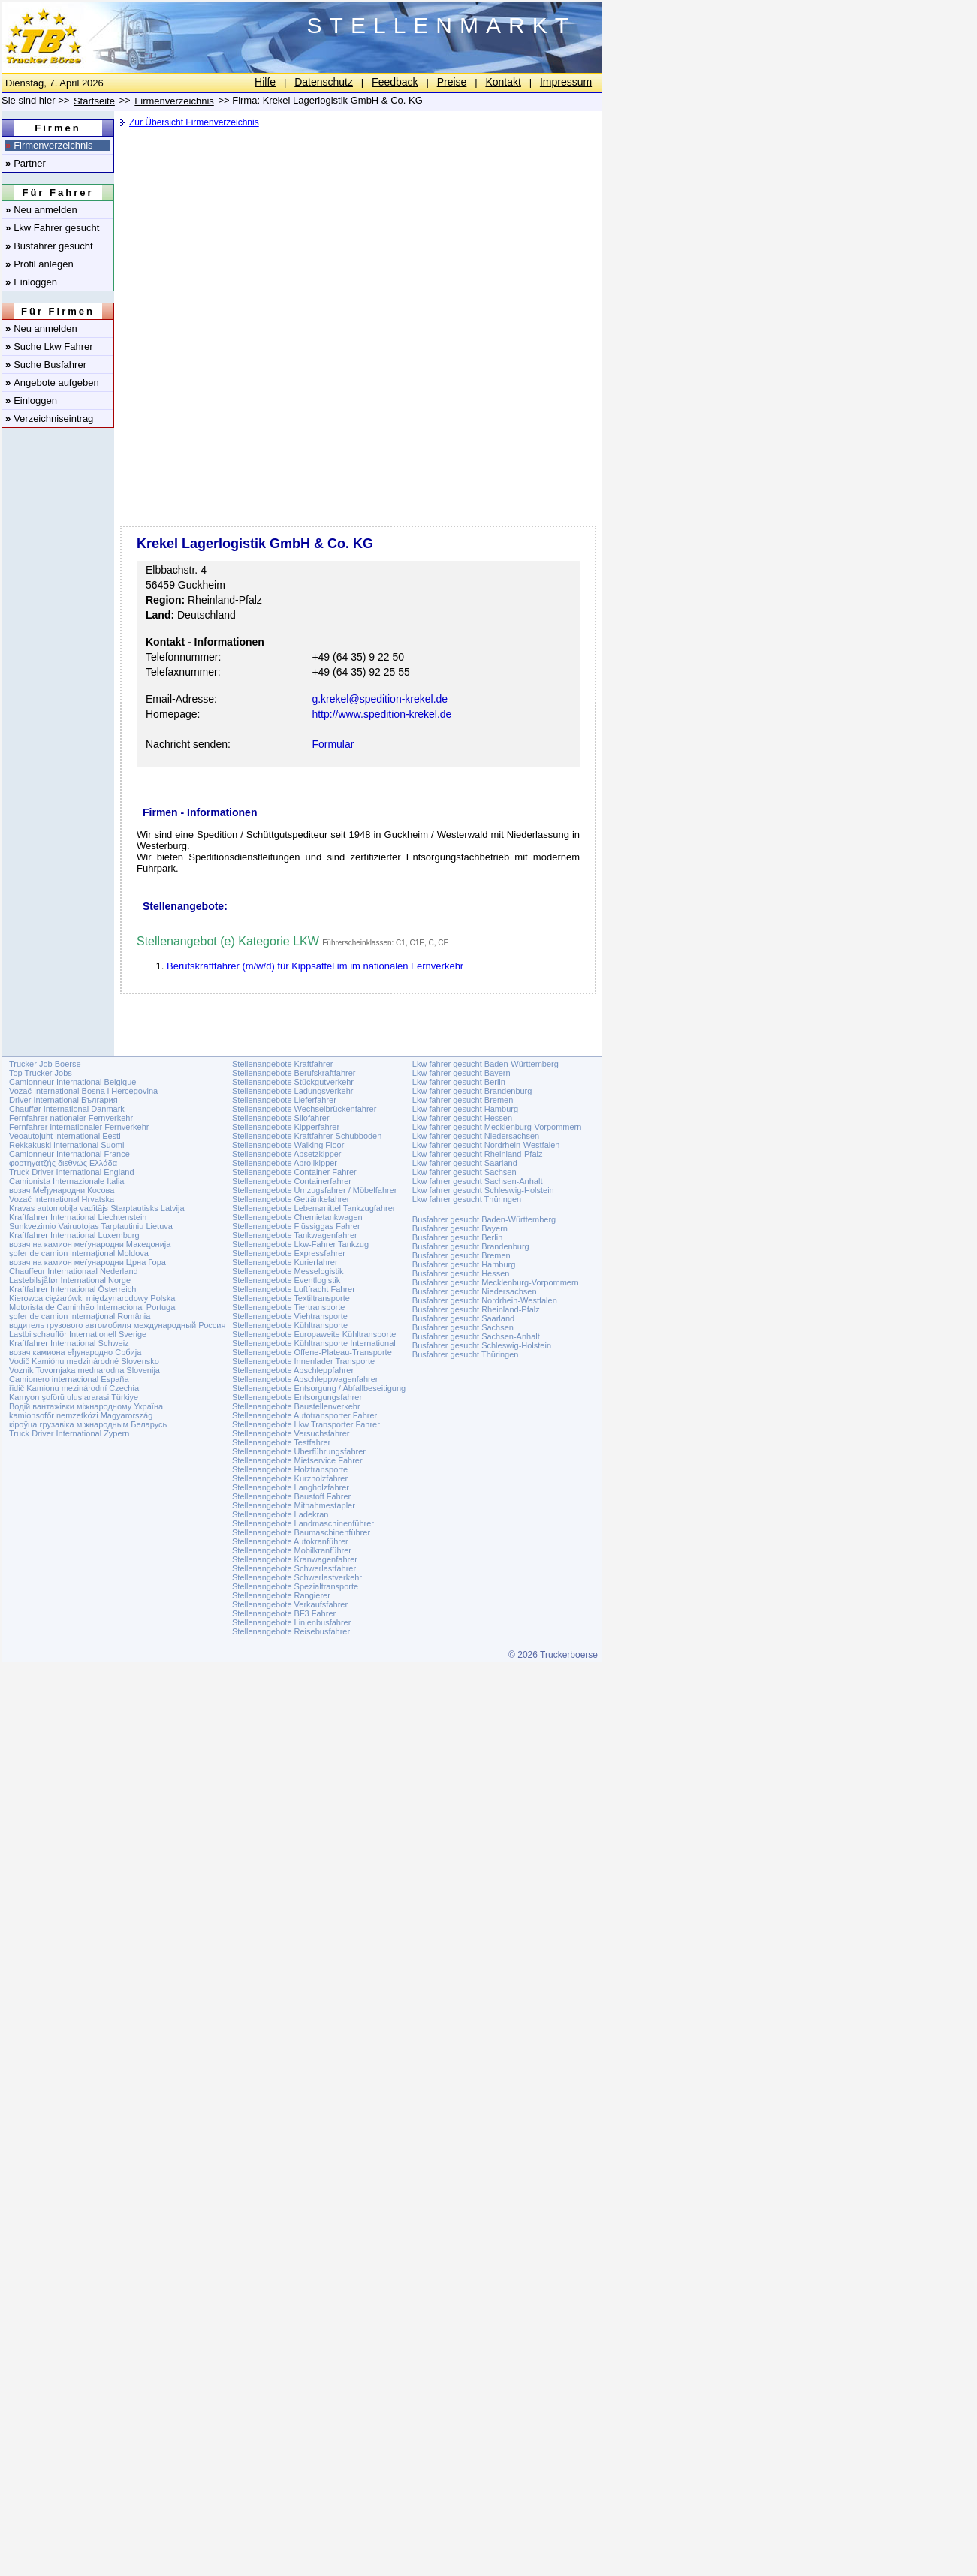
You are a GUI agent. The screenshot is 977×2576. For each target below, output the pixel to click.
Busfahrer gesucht (49, 246)
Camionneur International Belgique (72, 1081)
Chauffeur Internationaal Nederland (73, 1271)
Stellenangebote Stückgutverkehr (293, 1081)
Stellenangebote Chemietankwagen (297, 1217)
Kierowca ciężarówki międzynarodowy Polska (92, 1298)
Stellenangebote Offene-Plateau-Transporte (312, 1352)
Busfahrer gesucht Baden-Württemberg (484, 1219)
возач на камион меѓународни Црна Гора (87, 1262)
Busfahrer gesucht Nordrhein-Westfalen (484, 1300)
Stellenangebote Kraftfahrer (282, 1063)
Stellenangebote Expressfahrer (288, 1253)
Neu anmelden (41, 209)
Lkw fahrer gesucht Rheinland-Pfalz (477, 1153)
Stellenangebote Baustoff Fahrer (291, 1496)
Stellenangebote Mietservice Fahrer (297, 1460)
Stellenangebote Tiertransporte (288, 1307)
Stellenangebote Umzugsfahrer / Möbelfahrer (314, 1190)
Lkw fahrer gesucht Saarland (464, 1162)
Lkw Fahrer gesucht (52, 227)
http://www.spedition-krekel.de (381, 714)
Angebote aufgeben (52, 382)
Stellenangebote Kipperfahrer (285, 1126)
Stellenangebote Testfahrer (281, 1442)
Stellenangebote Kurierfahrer (285, 1262)
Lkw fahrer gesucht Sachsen (464, 1172)
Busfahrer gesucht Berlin (457, 1237)
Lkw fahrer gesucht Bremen (463, 1099)
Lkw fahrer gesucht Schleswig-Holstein (483, 1190)
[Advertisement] (356, 251)
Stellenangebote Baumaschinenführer (301, 1532)
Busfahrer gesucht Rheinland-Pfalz (476, 1309)
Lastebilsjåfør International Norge (70, 1280)
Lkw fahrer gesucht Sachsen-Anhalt (477, 1181)
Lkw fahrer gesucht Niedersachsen (475, 1135)
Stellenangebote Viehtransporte (290, 1316)
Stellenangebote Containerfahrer (291, 1181)
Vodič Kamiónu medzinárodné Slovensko (84, 1361)
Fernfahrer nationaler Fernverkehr (71, 1117)
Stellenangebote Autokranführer (290, 1541)
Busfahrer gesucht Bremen (461, 1255)
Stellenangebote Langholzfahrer (290, 1487)
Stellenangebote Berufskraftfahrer (294, 1072)
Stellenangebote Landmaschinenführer (303, 1523)
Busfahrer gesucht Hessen (461, 1273)
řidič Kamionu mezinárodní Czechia (74, 1388)
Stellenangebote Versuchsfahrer (291, 1433)
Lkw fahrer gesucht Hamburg (465, 1108)
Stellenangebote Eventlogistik (286, 1280)
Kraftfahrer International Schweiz (69, 1343)
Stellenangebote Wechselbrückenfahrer (304, 1108)
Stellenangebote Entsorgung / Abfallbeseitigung (319, 1388)
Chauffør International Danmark (67, 1108)
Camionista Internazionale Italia (66, 1181)
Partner (25, 163)
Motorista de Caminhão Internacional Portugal (93, 1307)
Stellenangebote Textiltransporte (291, 1298)
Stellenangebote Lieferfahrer (284, 1099)
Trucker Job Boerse (45, 1063)
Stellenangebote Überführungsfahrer (299, 1451)
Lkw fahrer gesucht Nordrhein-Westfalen (486, 1144)
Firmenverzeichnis (49, 145)
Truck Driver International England (71, 1172)
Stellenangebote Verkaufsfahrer (290, 1604)
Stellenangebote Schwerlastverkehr (297, 1577)
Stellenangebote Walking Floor (288, 1144)
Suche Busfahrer (45, 364)
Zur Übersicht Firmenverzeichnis (194, 122)
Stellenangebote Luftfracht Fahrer (293, 1289)
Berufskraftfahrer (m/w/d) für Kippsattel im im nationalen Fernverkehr (315, 966)
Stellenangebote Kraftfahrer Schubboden (306, 1135)
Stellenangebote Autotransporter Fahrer (304, 1415)
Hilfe (265, 82)
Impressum (566, 82)
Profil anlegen (39, 264)
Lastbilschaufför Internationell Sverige (77, 1334)
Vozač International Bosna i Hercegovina (83, 1090)
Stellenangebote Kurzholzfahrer (290, 1478)
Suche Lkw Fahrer (49, 346)
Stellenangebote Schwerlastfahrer (294, 1568)
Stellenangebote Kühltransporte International (314, 1343)
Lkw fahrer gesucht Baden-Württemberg (485, 1063)
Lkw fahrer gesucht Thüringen (466, 1199)
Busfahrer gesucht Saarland (463, 1318)
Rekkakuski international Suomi (66, 1144)
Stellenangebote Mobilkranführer (291, 1550)
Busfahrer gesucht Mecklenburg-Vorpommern (495, 1282)
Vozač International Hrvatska (61, 1199)
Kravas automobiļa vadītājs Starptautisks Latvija (97, 1208)
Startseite (94, 101)
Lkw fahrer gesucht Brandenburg (472, 1090)
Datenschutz (323, 82)
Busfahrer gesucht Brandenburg (470, 1246)
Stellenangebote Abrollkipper (284, 1162)
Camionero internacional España (69, 1379)
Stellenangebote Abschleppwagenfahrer (305, 1379)
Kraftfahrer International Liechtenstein (77, 1217)
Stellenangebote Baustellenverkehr (296, 1406)
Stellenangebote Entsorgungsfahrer (297, 1397)
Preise (452, 82)
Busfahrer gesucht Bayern (460, 1228)
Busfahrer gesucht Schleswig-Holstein (481, 1345)
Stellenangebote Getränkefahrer (291, 1199)
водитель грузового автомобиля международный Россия (117, 1325)
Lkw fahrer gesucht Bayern (461, 1072)
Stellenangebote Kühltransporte (290, 1325)
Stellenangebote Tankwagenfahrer (294, 1235)
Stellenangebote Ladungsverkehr (292, 1090)
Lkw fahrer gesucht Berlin (458, 1081)
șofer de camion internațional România (79, 1316)
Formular (333, 744)
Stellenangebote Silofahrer (281, 1117)
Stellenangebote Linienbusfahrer (291, 1622)
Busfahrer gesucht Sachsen (463, 1327)
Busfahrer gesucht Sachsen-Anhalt (476, 1336)
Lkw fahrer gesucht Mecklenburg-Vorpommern (497, 1126)
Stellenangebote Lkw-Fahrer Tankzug (300, 1244)
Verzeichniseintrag (49, 418)
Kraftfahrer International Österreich (72, 1289)
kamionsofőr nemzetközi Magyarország (80, 1415)
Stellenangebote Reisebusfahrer (291, 1631)
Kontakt (502, 82)
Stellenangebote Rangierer (281, 1595)
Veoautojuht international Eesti (65, 1135)
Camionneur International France (69, 1153)
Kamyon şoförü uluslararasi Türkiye (73, 1397)
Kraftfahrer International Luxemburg (74, 1235)
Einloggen (31, 282)
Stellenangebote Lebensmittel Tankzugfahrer (314, 1208)
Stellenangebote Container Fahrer (294, 1172)
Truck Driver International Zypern (69, 1433)
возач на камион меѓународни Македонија (89, 1244)
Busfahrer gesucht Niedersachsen (474, 1291)
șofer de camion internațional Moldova (79, 1253)
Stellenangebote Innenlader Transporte (303, 1361)
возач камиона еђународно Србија (75, 1352)
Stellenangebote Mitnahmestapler (293, 1505)
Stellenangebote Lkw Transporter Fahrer (306, 1424)
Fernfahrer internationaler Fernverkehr (79, 1126)
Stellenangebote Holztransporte (290, 1469)
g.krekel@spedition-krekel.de (380, 699)
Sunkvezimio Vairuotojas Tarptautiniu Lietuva (91, 1226)
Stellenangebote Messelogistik (288, 1271)
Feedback (395, 82)
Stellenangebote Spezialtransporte (295, 1586)
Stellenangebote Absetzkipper (287, 1153)
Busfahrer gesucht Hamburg (464, 1264)
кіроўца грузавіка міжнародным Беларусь (88, 1424)
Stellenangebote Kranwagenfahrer (294, 1559)
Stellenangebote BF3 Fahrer (284, 1613)
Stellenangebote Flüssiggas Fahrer (296, 1226)
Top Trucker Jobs (40, 1072)
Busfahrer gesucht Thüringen (465, 1354)
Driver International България (63, 1099)
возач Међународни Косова (61, 1190)
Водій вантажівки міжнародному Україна (86, 1406)
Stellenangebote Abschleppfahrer (293, 1370)
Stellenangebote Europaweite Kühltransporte (314, 1334)
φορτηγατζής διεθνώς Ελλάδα (63, 1162)
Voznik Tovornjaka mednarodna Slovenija (84, 1370)
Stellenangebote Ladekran (280, 1514)
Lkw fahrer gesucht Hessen (462, 1117)
